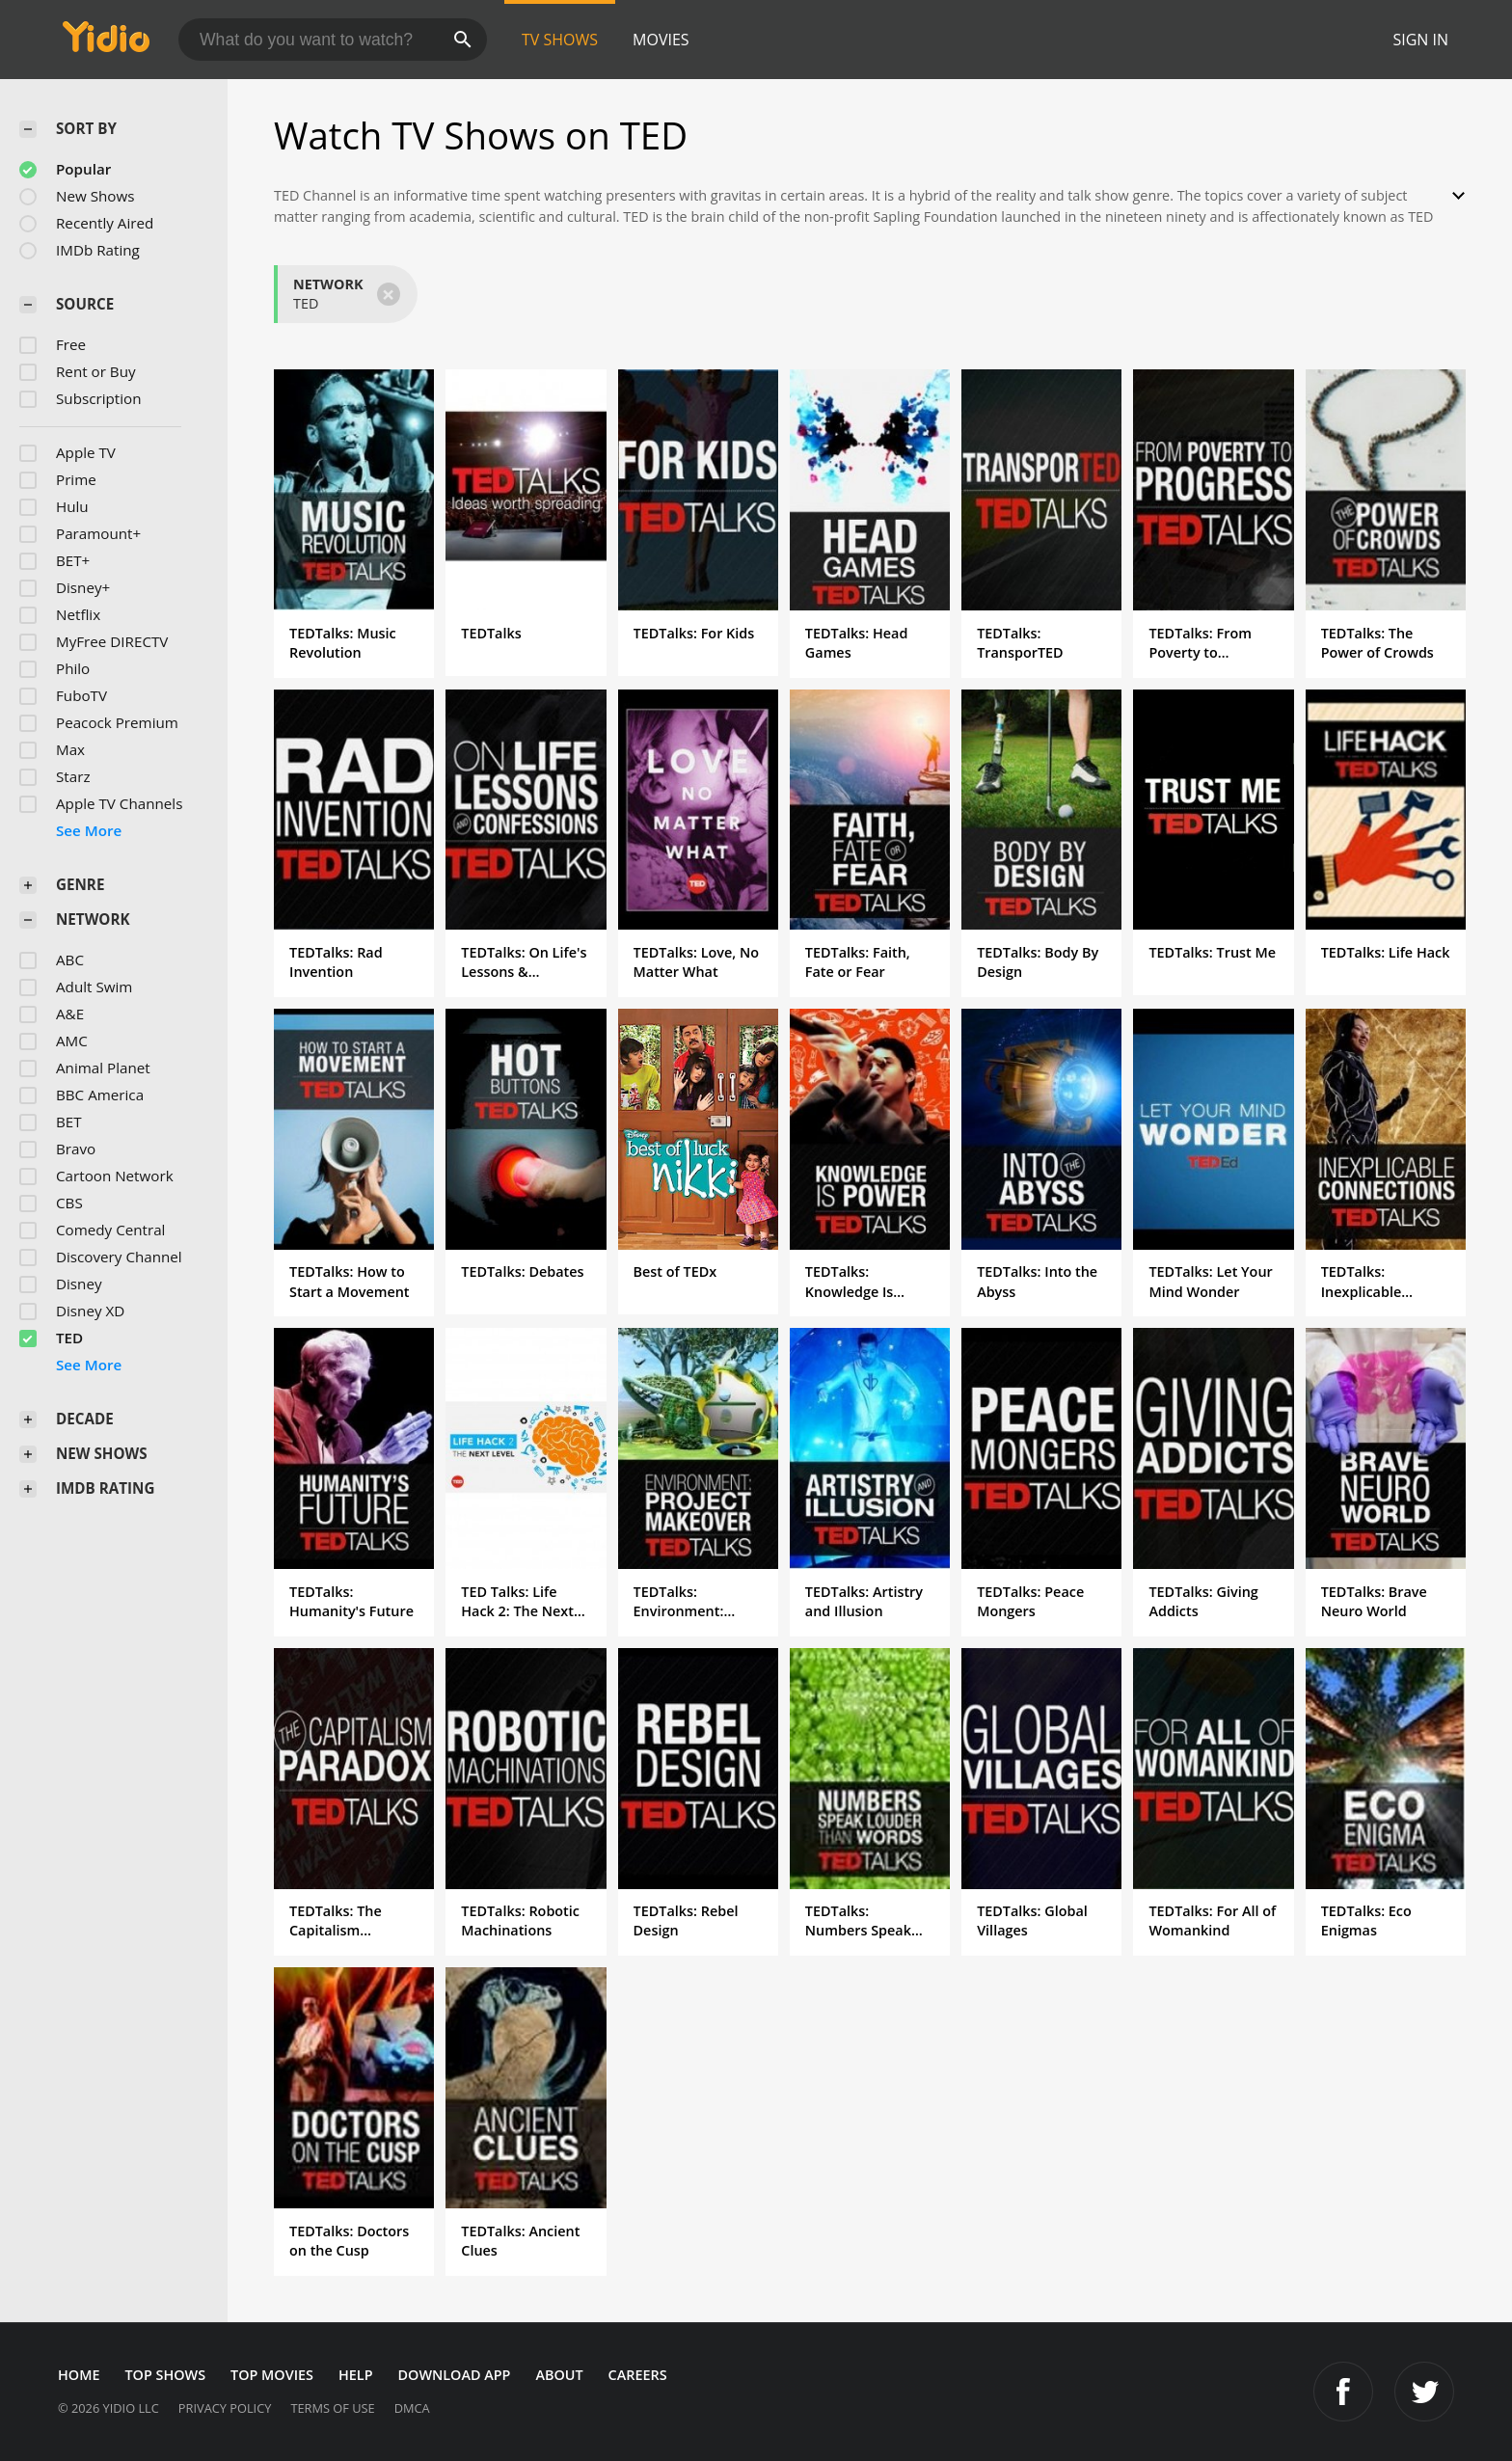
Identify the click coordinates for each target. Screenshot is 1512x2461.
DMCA (412, 2408)
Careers (637, 2375)
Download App (454, 2375)
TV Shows (560, 39)
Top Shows (164, 2375)
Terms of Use (332, 2408)
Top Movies (271, 2375)
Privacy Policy (225, 2408)
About (558, 2375)
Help (355, 2375)
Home (78, 2375)
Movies (661, 39)
